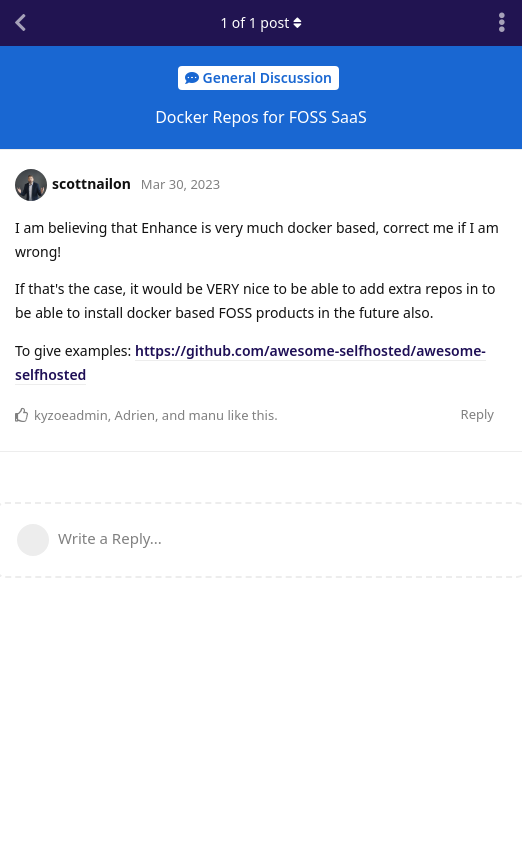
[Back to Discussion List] (20, 23)
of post (261, 22)
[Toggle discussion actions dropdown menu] (502, 23)
